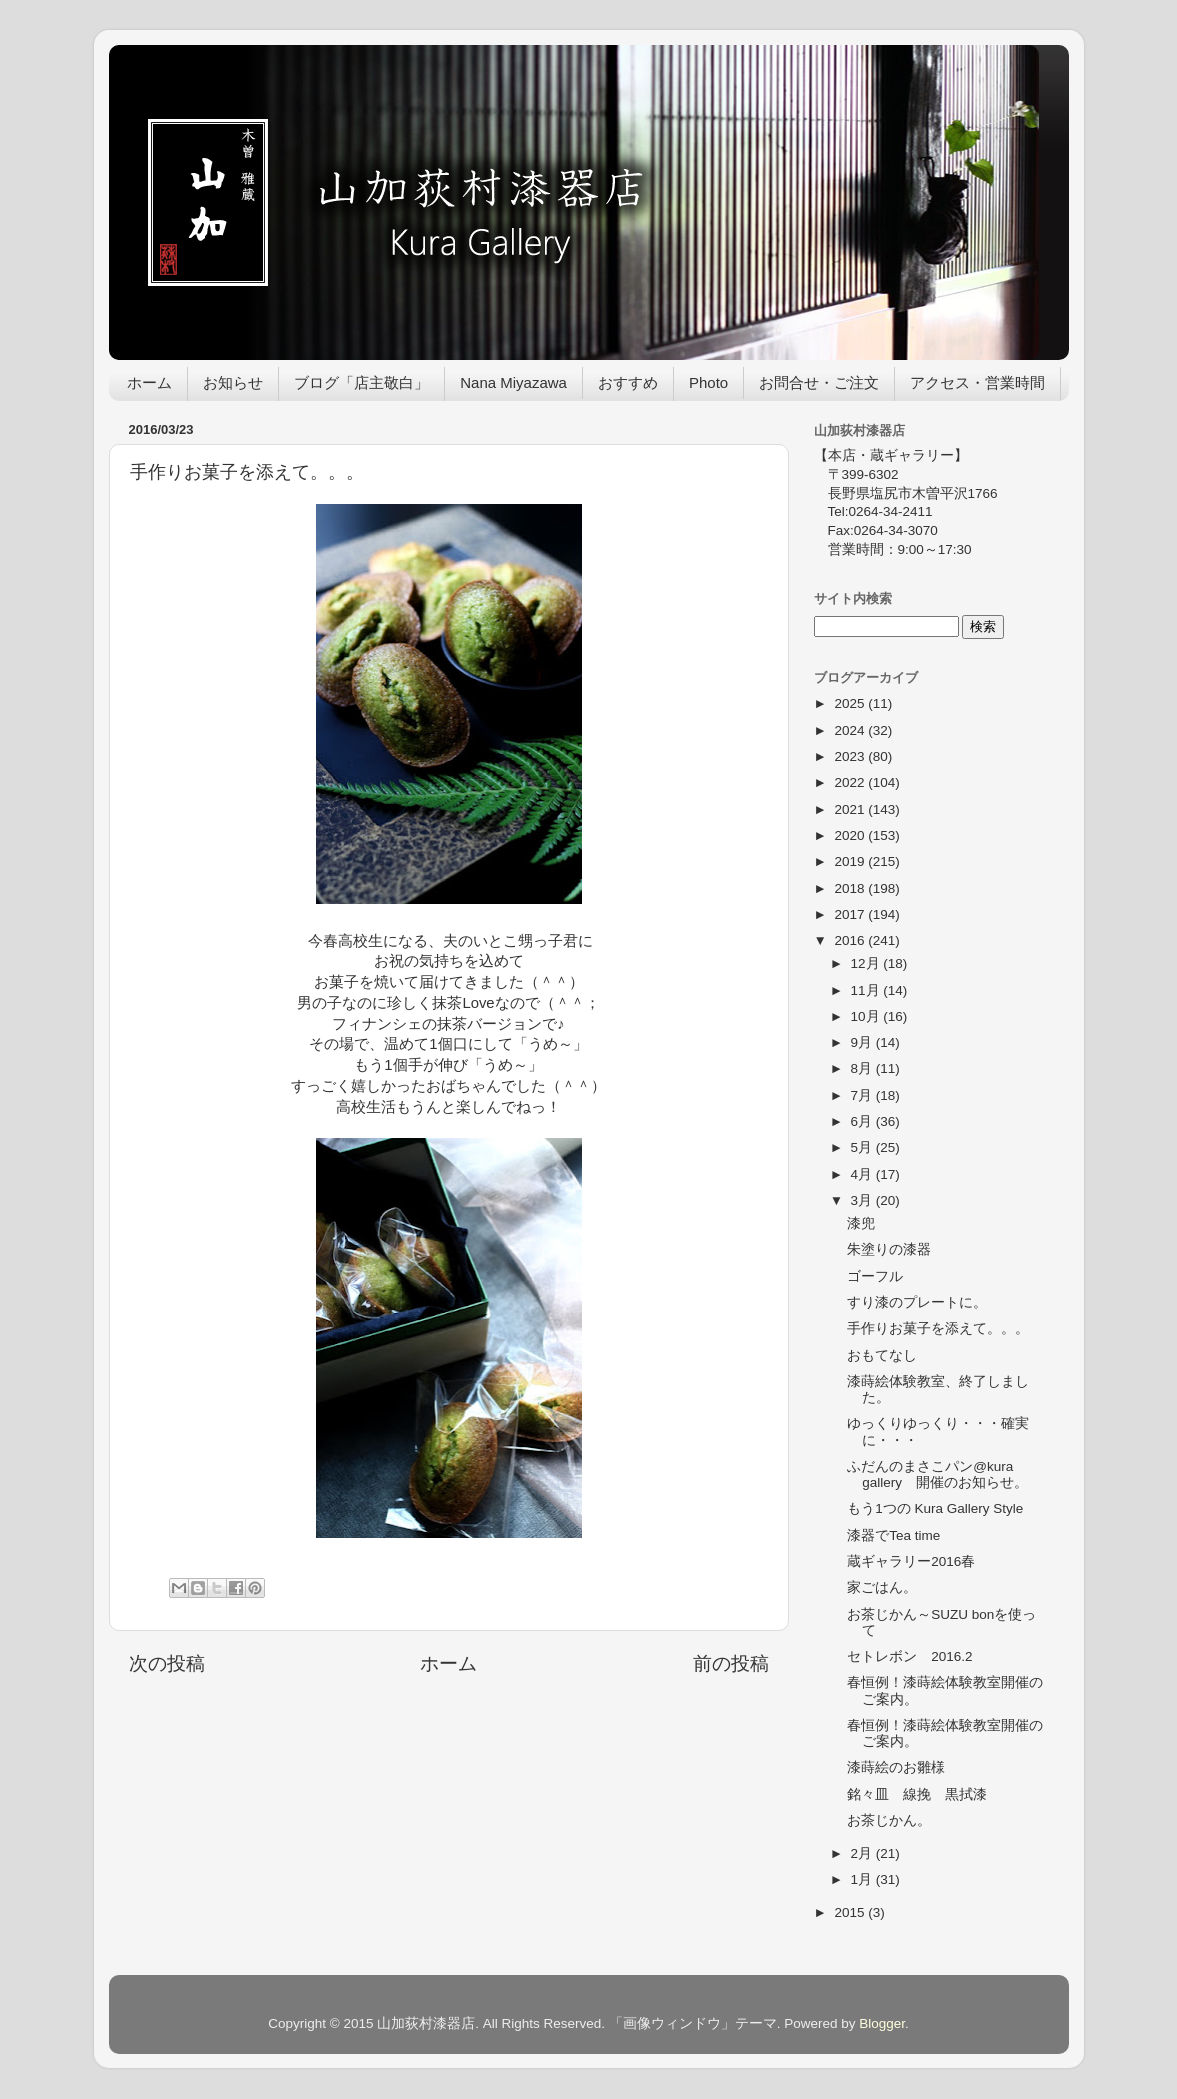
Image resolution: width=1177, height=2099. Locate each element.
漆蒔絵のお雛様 (896, 1767)
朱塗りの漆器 (889, 1249)
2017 (851, 914)
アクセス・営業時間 (977, 382)
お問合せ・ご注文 (819, 382)
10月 (867, 1016)
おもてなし (882, 1355)
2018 (851, 888)
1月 (863, 1879)
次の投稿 (167, 1663)
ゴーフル (875, 1276)
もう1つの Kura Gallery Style (935, 1508)
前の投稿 (731, 1663)
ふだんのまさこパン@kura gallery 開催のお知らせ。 (937, 1474)
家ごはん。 (882, 1587)
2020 (851, 835)
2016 (851, 940)
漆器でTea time (893, 1535)
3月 (863, 1200)
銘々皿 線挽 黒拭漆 (917, 1794)
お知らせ (233, 382)
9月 (863, 1042)
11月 (867, 990)
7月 (863, 1095)
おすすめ (628, 382)
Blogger (882, 2023)
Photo (708, 382)
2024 (851, 730)
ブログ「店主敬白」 (361, 382)
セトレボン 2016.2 (909, 1656)
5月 (863, 1147)
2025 (851, 703)
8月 (863, 1068)
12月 (867, 963)
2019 (851, 861)
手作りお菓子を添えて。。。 (938, 1328)
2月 (863, 1853)
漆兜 (861, 1223)
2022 (851, 782)
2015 (851, 1912)
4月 (863, 1174)
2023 (851, 756)
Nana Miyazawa (513, 382)
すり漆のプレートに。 (917, 1302)
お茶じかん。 (889, 1820)
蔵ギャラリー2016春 (911, 1561)
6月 (863, 1121)
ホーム (149, 382)
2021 (851, 809)
